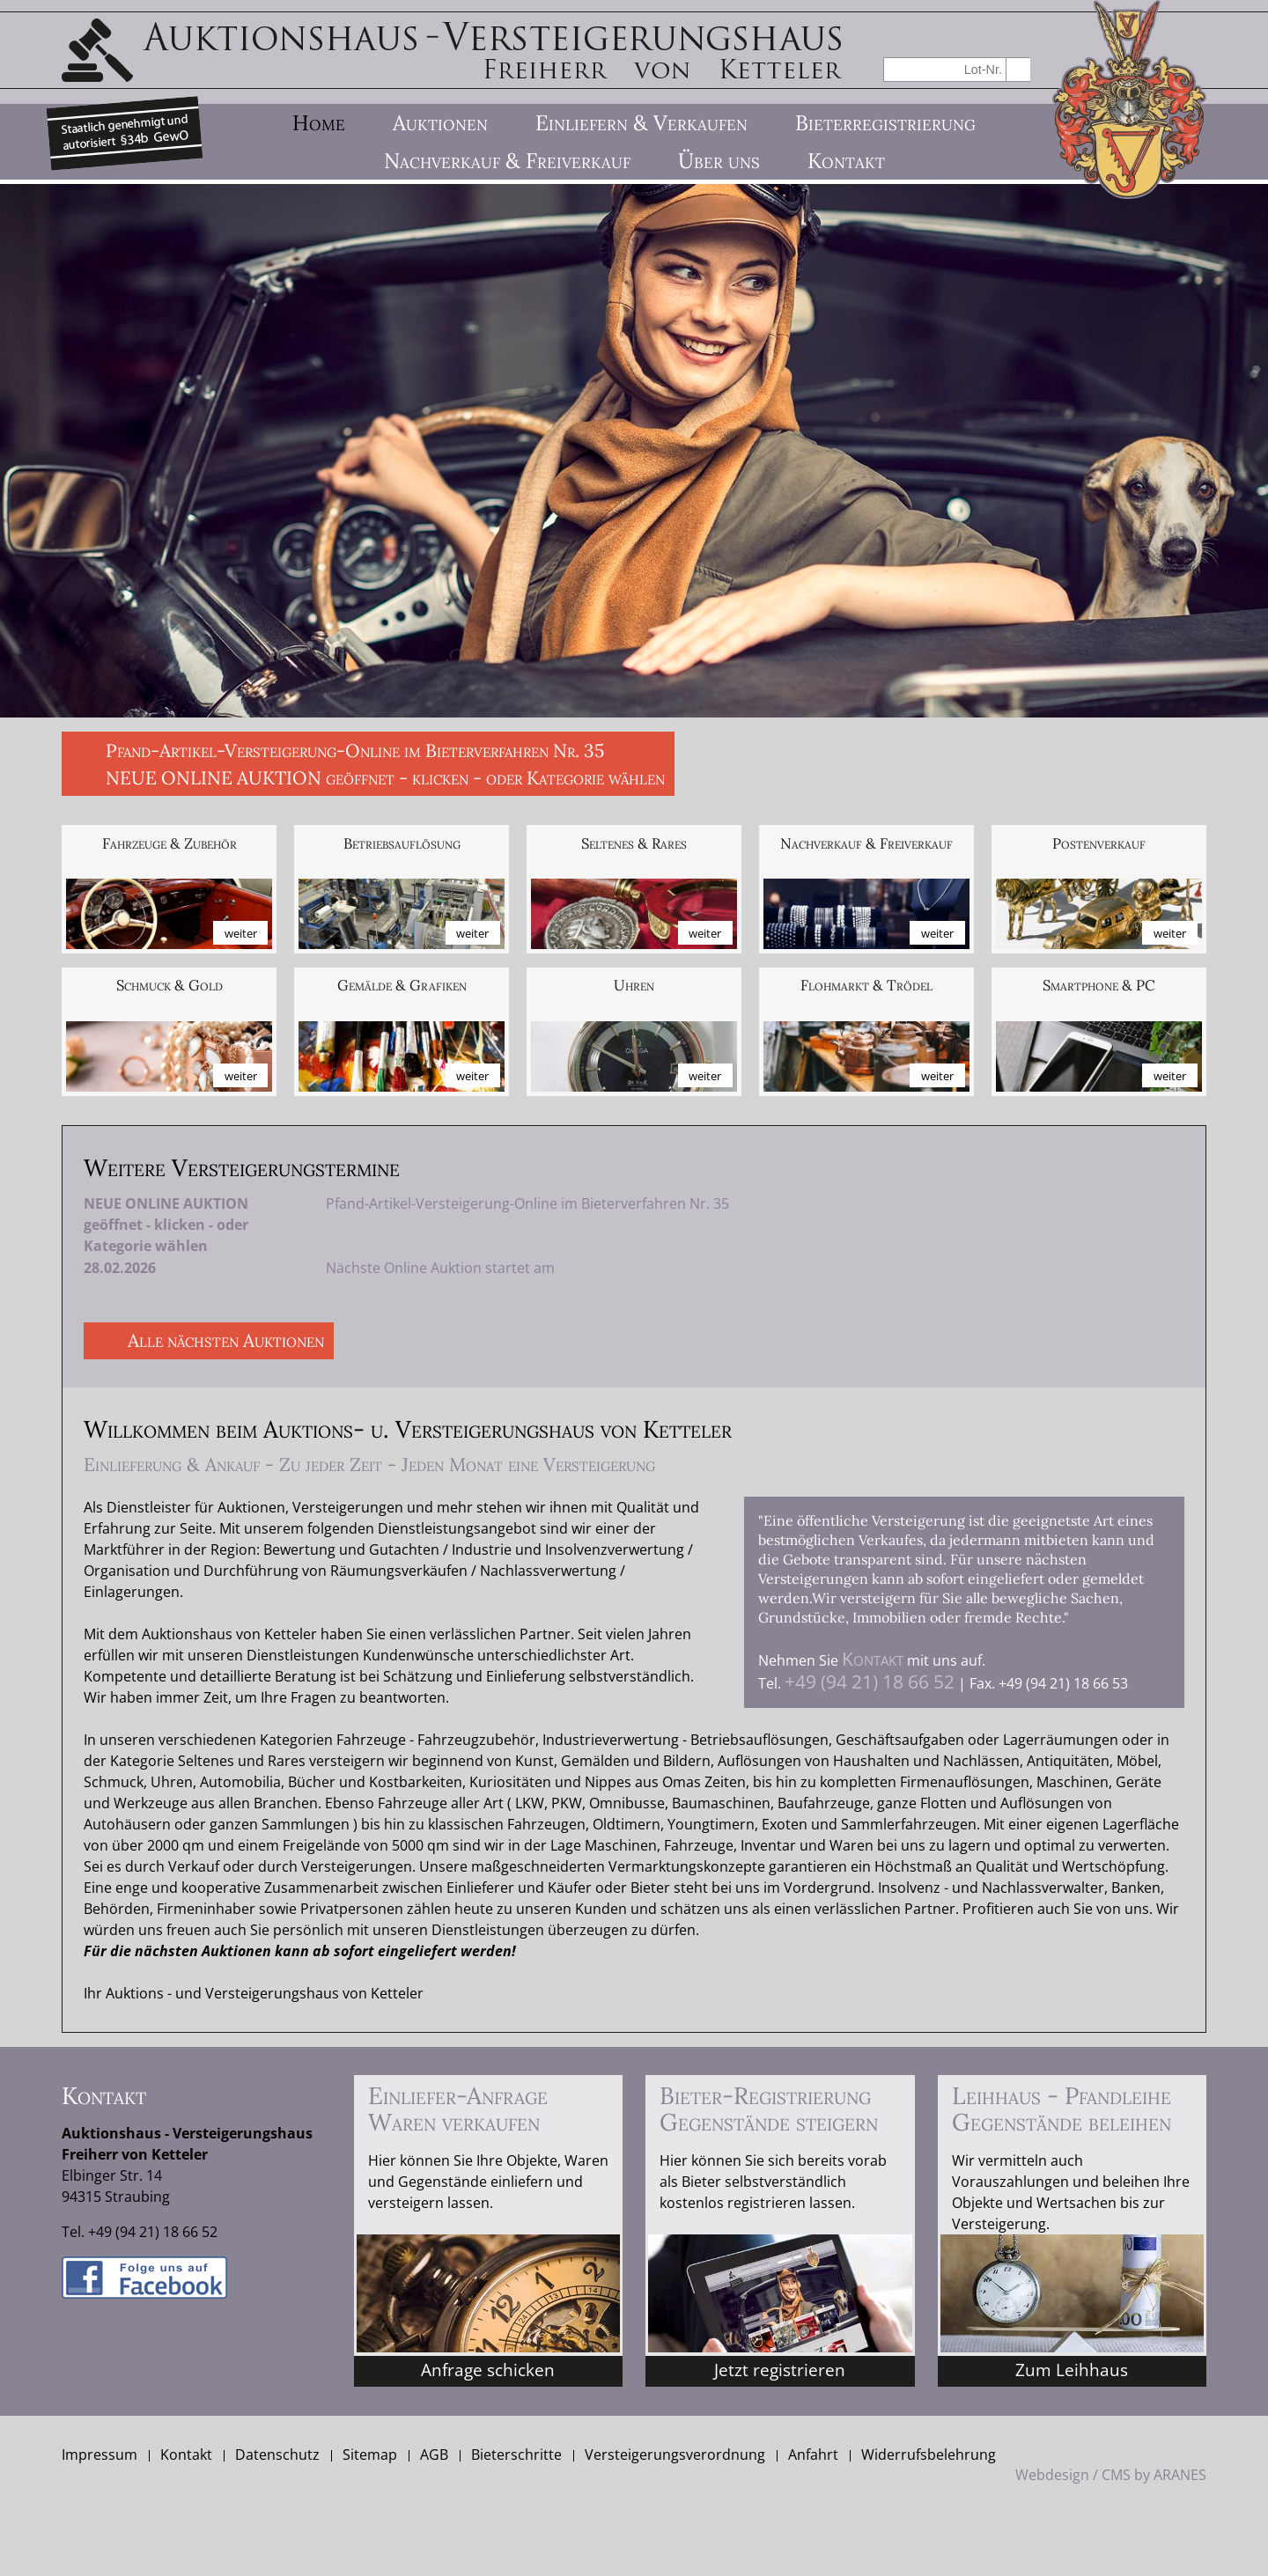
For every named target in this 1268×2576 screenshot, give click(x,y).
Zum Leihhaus (1071, 2369)
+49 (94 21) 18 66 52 (870, 1681)
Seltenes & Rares (634, 844)
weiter (241, 933)
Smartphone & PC (1099, 985)
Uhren (634, 985)
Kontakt (872, 1658)
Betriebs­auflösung (402, 844)
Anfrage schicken (488, 2369)
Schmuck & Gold (169, 985)
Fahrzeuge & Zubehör (169, 844)
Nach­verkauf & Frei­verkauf (866, 844)
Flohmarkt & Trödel (866, 985)
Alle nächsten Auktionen (226, 1340)
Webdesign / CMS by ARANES (1110, 2474)
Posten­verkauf (1099, 844)
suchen (1018, 69)
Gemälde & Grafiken (402, 985)
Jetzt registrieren (779, 2369)
